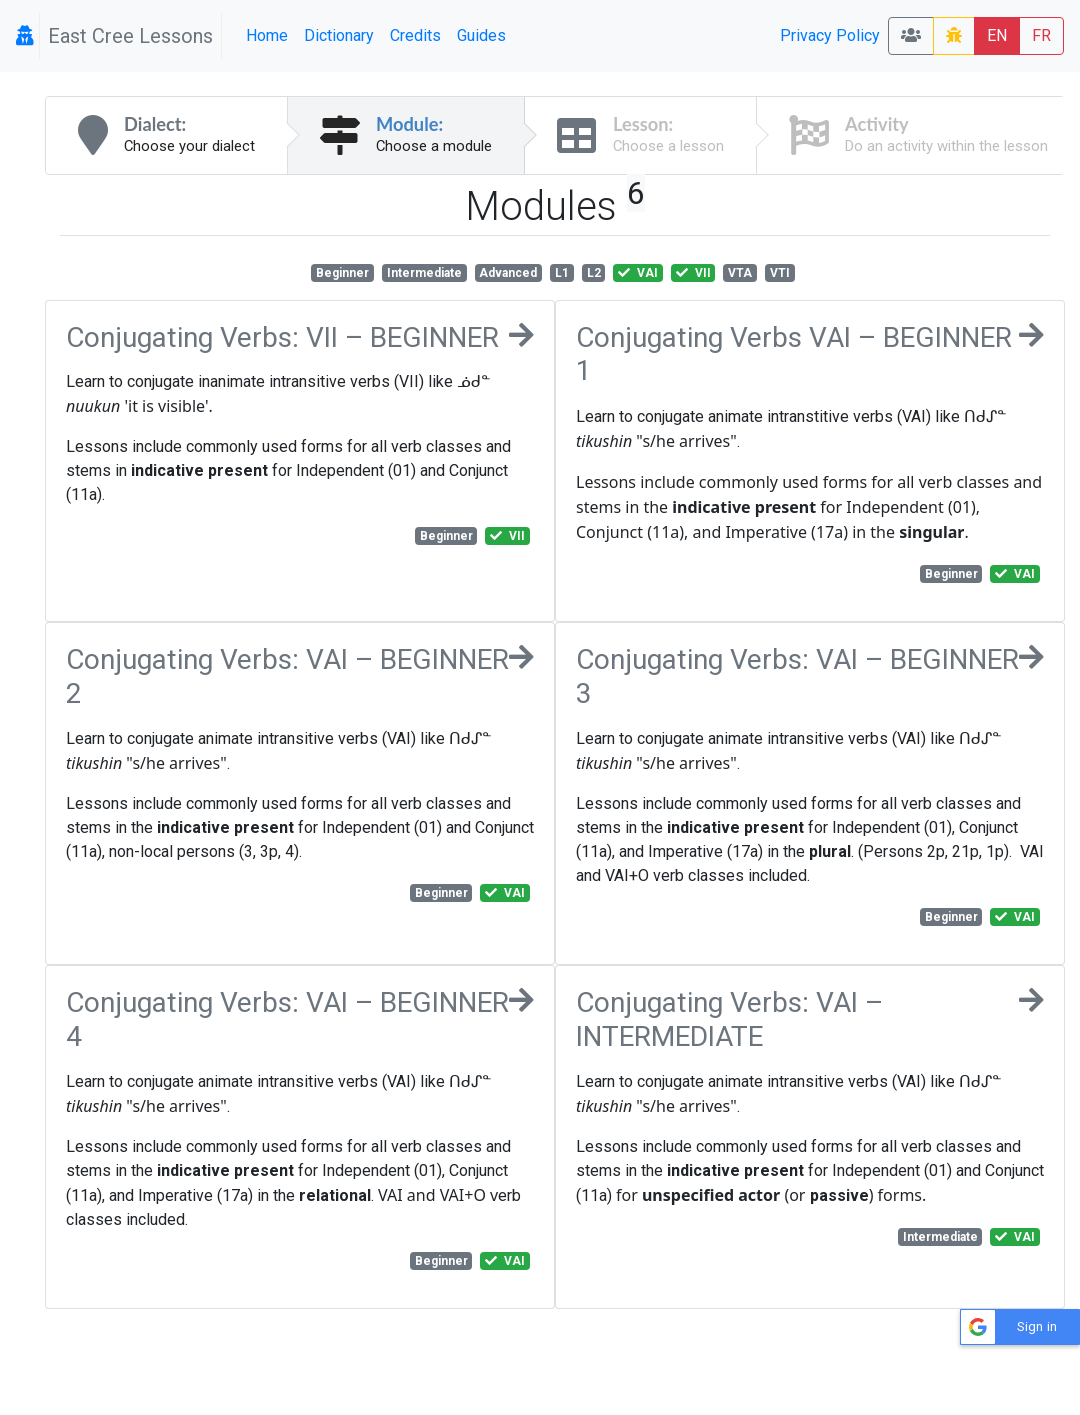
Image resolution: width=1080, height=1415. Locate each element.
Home (267, 35)
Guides (481, 35)
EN (997, 35)
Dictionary (339, 35)
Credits (415, 35)
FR (1041, 35)
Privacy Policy (830, 35)
